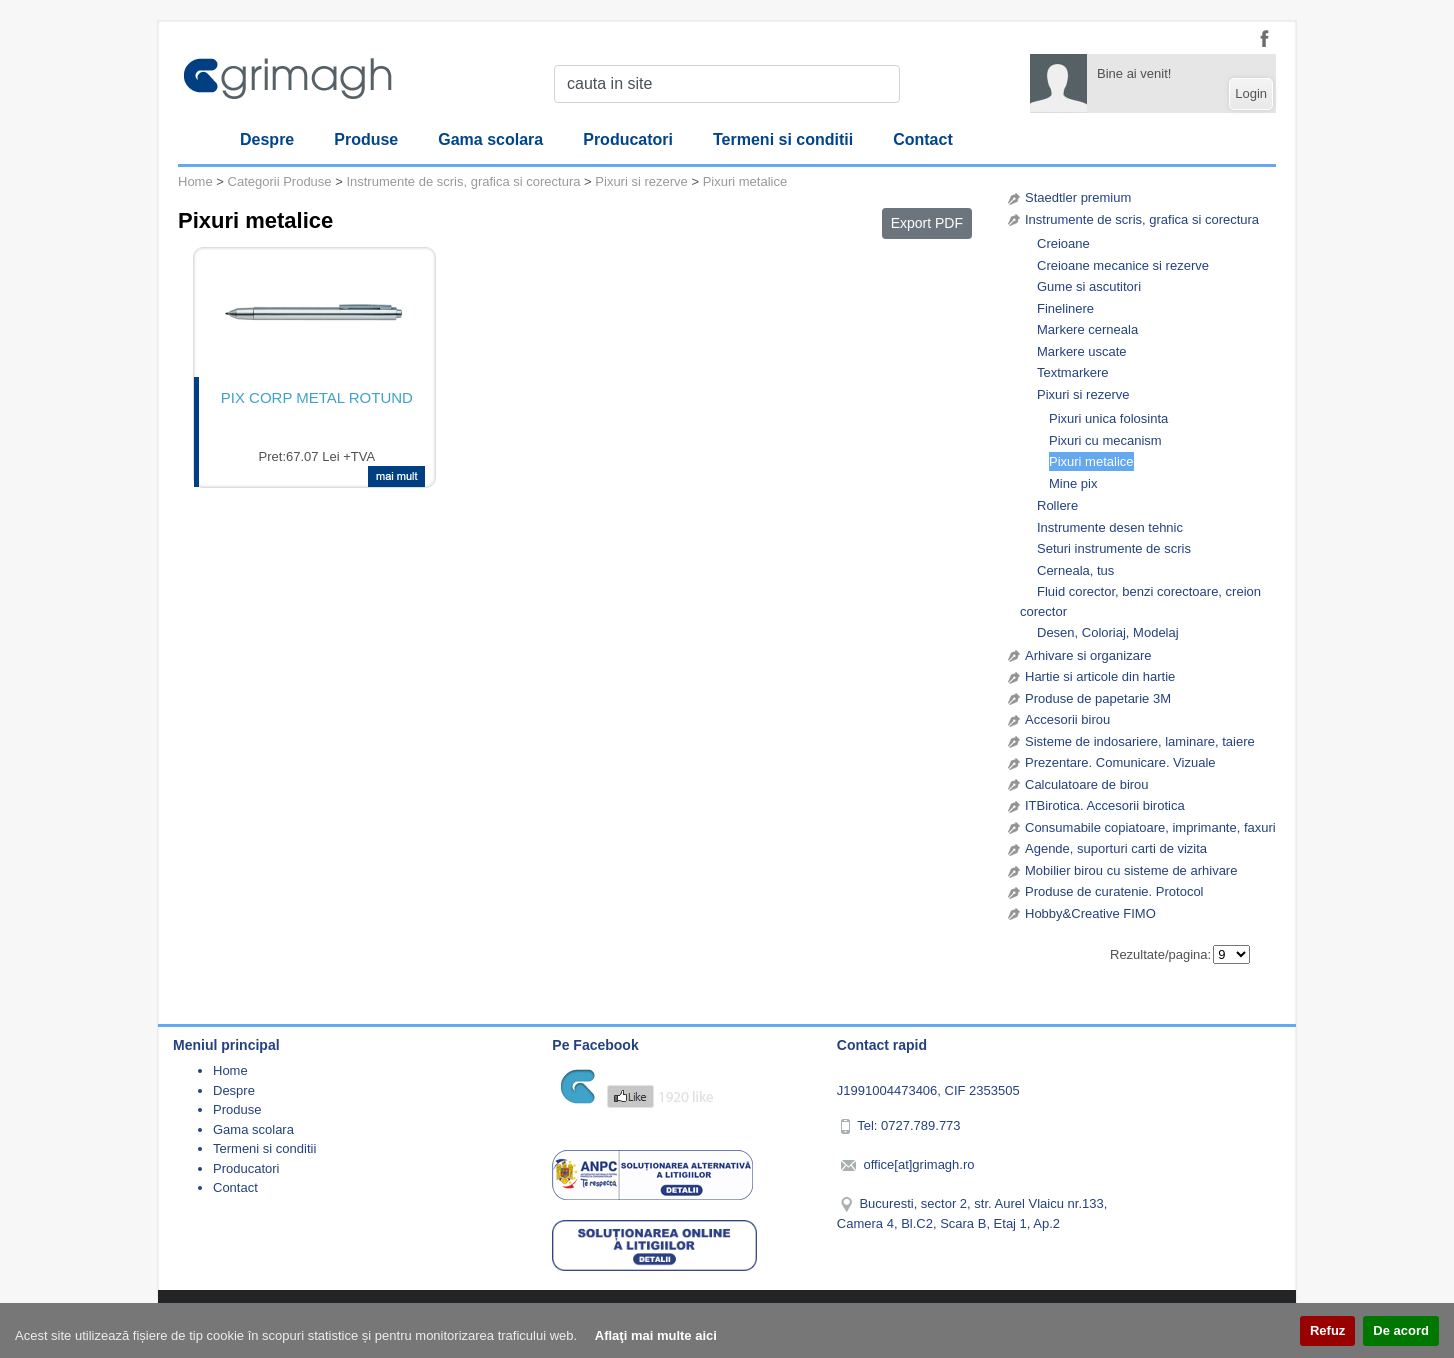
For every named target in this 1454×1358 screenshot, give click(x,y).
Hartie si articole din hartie (1100, 676)
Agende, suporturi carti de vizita (1116, 848)
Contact (923, 139)
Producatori (628, 139)
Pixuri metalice (1091, 461)
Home (195, 181)
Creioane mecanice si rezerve (1123, 265)
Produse (366, 139)
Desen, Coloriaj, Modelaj (1108, 632)
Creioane (1063, 243)
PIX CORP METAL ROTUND (317, 397)
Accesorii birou (1067, 719)
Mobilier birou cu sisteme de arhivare (1131, 870)
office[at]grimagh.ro (918, 1164)
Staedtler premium (1078, 197)
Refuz (1327, 1330)
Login (1251, 93)
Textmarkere (1073, 372)
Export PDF (927, 223)
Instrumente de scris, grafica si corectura (1142, 219)
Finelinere (1065, 308)
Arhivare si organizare (1088, 655)
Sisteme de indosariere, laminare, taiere (1140, 741)
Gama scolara (490, 139)
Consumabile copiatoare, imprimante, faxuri (1150, 827)
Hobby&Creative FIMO (1090, 913)
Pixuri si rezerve (1083, 394)
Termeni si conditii (783, 139)
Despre (267, 139)
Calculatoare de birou (1087, 784)
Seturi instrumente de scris (1114, 548)
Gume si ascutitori (1089, 286)
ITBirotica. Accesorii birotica (1105, 805)
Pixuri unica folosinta (1108, 418)
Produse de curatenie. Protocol (1114, 891)
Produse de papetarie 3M (1098, 698)
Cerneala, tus (1075, 570)
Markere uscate (1082, 351)
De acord (1401, 1330)
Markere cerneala (1087, 329)
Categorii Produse (280, 181)
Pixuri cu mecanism (1105, 440)
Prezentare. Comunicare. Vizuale (1120, 762)
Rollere (1057, 505)
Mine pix (1073, 483)
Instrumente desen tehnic (1110, 527)
